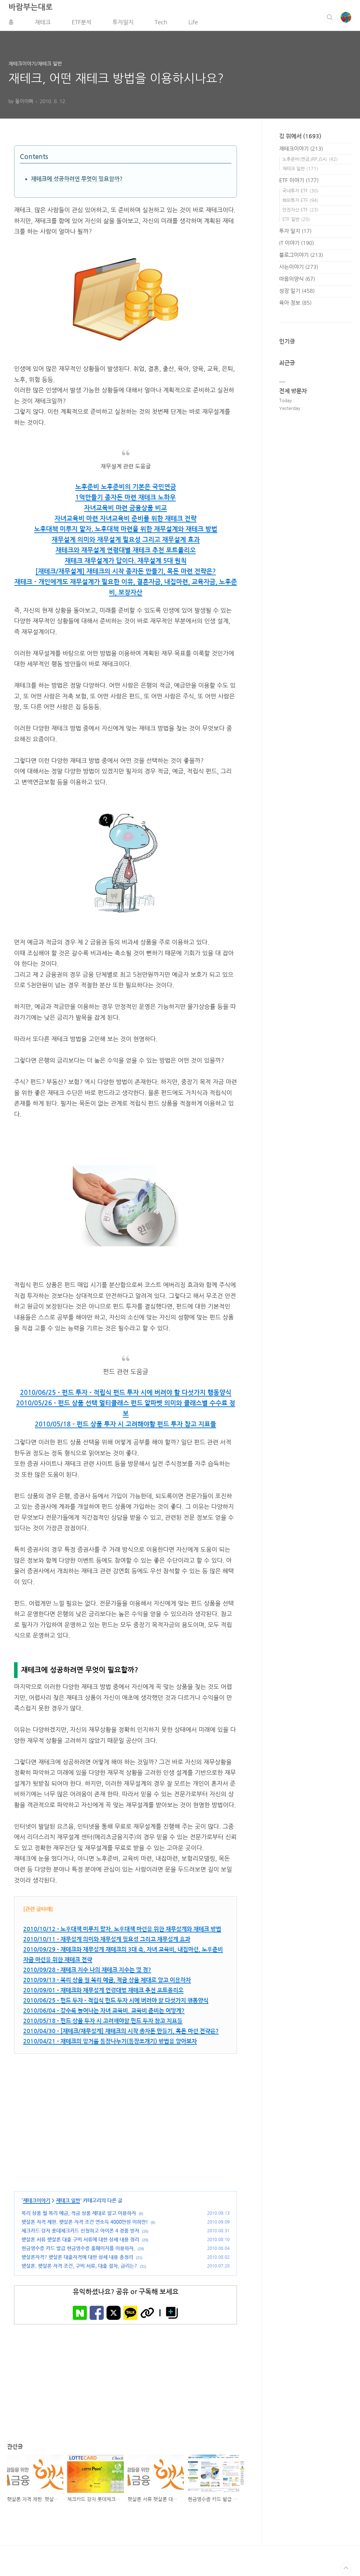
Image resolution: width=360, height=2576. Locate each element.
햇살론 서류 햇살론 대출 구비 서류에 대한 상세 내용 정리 (80, 2241)
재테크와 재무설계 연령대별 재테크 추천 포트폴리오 (126, 552)
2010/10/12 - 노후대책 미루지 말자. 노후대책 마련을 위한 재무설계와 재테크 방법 (122, 1931)
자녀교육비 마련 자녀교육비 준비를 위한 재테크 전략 (125, 521)
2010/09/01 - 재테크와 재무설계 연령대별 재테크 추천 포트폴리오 (103, 1992)
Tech (161, 24)
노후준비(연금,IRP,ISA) (310, 161)
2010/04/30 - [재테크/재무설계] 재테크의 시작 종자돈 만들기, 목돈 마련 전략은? (121, 2033)
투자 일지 (295, 233)
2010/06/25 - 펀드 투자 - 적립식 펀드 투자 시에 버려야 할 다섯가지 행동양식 (125, 1395)
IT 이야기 (296, 245)
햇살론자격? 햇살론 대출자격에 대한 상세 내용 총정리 (77, 2259)
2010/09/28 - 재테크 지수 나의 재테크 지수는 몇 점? (87, 1972)
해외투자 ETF (300, 202)
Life (193, 24)
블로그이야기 (301, 257)
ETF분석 (81, 24)
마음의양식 (297, 281)
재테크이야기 (36, 2202)
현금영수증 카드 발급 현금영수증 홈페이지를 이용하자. (78, 2250)
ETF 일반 (296, 221)
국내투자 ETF (300, 193)
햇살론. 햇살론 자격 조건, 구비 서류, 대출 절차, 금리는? (79, 2268)
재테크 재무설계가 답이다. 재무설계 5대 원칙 (126, 563)
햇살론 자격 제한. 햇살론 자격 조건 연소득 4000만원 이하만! (84, 2224)
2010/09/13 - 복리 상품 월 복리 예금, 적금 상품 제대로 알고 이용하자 (107, 1982)
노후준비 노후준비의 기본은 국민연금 (125, 489)
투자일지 (123, 24)
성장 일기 (297, 293)
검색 (329, 19)
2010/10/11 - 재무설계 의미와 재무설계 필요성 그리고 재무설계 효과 (106, 1941)
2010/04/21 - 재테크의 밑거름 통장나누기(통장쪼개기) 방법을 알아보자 (110, 2043)
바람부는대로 (30, 9)
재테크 (43, 24)
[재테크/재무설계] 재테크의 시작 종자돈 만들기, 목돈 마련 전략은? (126, 573)
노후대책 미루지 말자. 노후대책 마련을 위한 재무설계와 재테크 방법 (125, 531)
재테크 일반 (68, 2202)
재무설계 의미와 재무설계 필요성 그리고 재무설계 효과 (126, 542)
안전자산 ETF (300, 212)
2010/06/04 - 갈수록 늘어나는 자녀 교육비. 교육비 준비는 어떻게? (104, 2012)
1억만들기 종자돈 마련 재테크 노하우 (125, 500)
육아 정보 (295, 305)
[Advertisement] (125, 2123)
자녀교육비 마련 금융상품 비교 (125, 510)
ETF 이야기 (299, 182)
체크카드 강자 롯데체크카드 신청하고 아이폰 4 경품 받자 (80, 2232)
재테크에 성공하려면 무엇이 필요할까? (77, 181)
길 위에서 (300, 138)
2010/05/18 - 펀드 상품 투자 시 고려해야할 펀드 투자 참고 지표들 (125, 1426)
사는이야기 (298, 269)
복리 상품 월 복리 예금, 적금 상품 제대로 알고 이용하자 (78, 2215)
